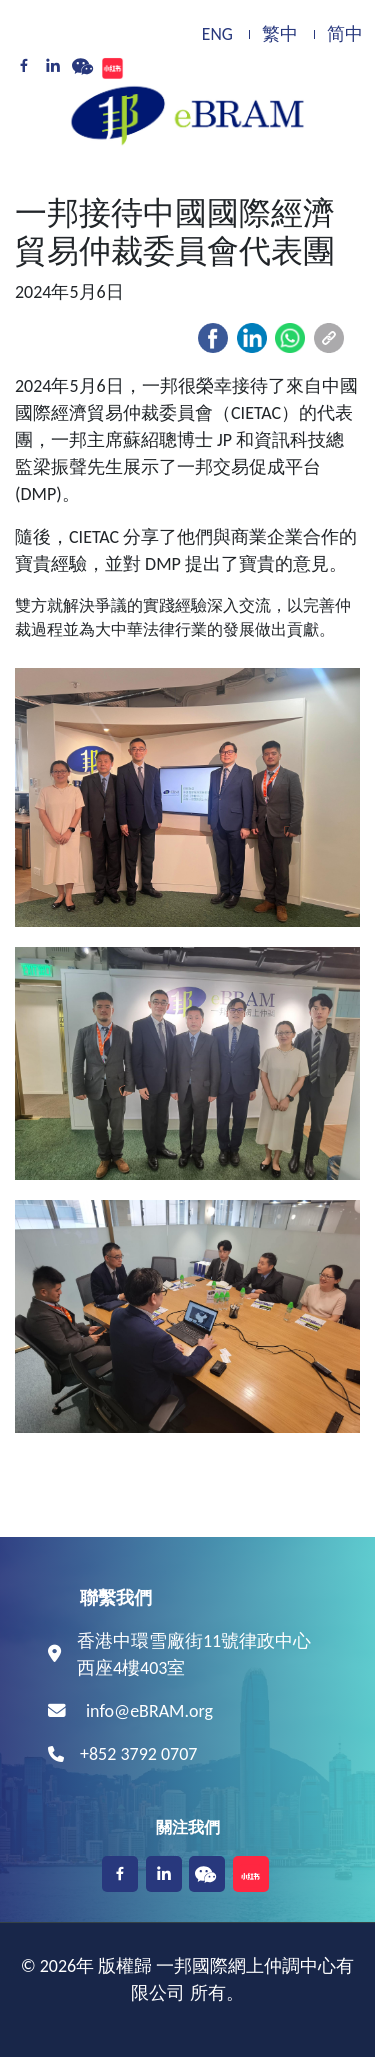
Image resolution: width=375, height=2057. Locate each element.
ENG (217, 34)
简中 (345, 34)
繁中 (280, 34)
